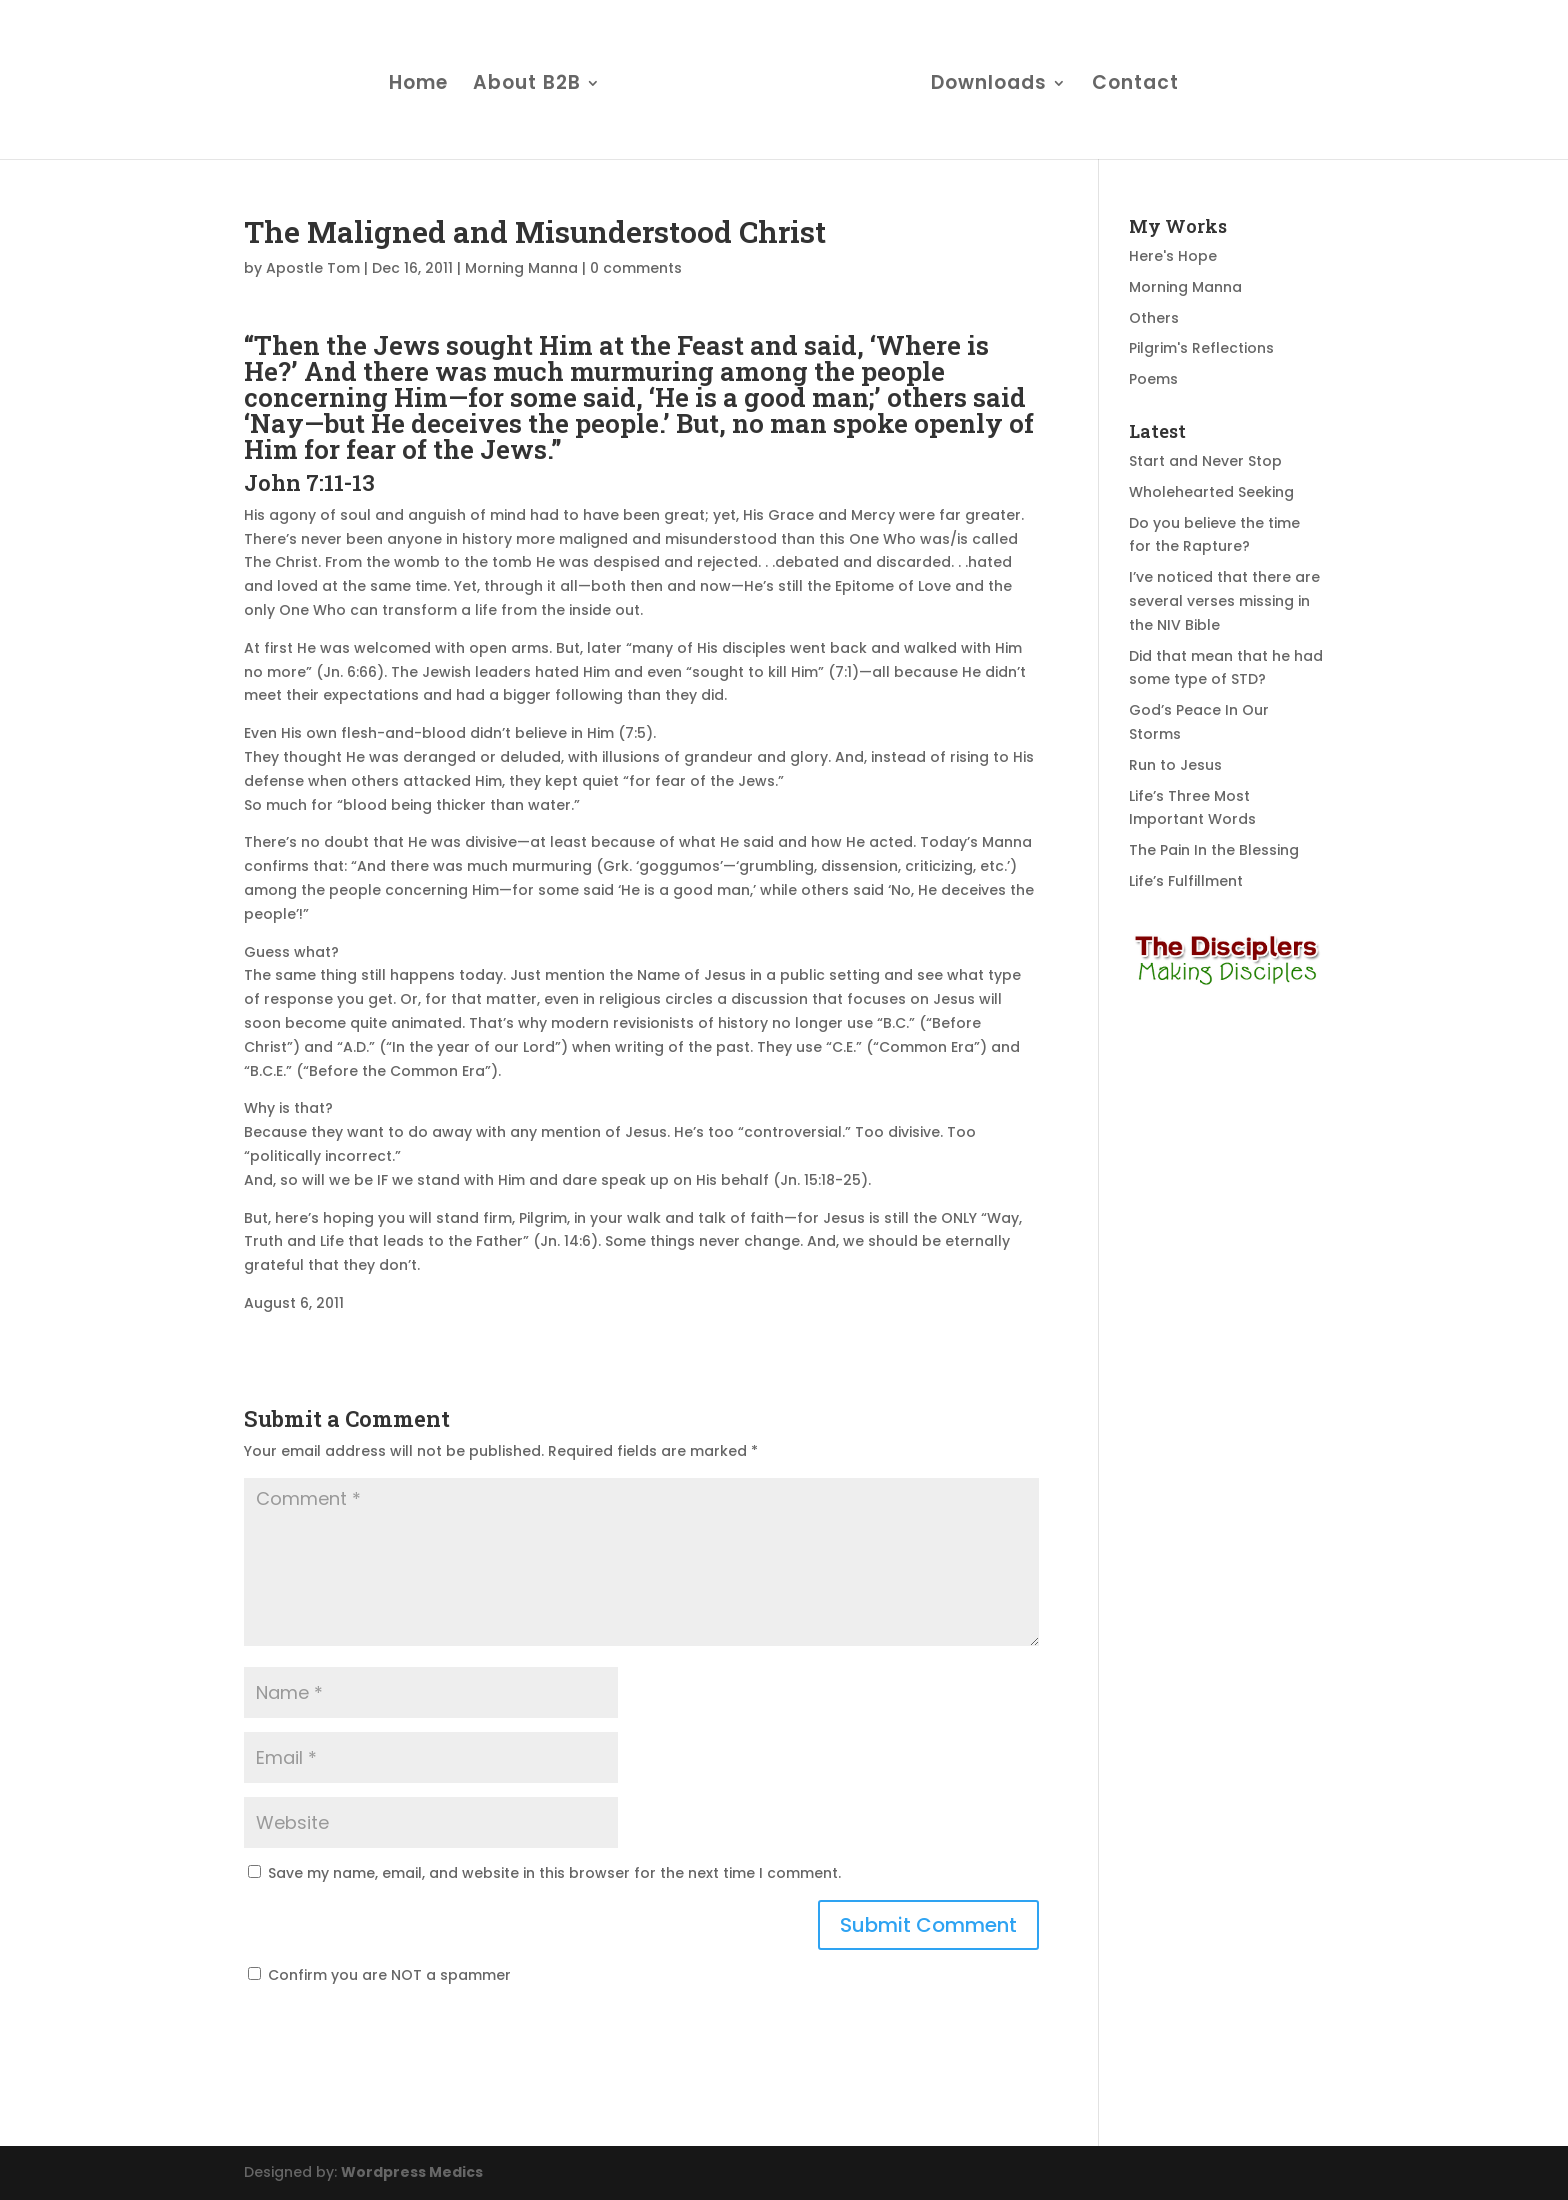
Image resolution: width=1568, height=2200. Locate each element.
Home (418, 86)
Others (1154, 318)
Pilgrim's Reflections (1201, 348)
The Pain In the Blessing (1214, 850)
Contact (1135, 86)
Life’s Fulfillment (1186, 881)
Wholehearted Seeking (1211, 492)
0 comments (636, 268)
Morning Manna (521, 268)
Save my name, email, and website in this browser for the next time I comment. (554, 1873)
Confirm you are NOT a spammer (379, 1975)
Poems (1153, 379)
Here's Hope (1173, 256)
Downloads (989, 86)
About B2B (527, 86)
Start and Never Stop (1205, 461)
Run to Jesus (1175, 765)
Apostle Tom (313, 268)
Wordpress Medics (412, 2172)
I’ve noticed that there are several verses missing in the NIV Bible (1224, 601)
